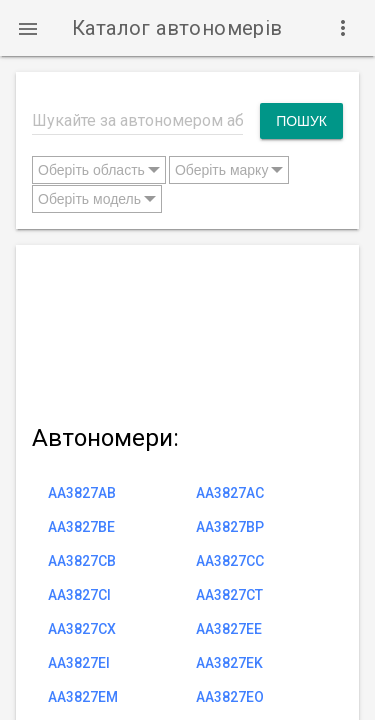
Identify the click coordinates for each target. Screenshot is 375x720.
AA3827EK (229, 663)
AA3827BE (81, 527)
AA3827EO (230, 697)
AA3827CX (82, 629)
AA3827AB (82, 493)
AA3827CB (82, 561)
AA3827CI (79, 595)
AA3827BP (230, 527)
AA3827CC (230, 561)
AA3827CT (229, 595)
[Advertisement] (187, 330)
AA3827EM (83, 697)
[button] (28, 28)
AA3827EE (229, 629)
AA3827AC (230, 493)
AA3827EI (79, 663)
